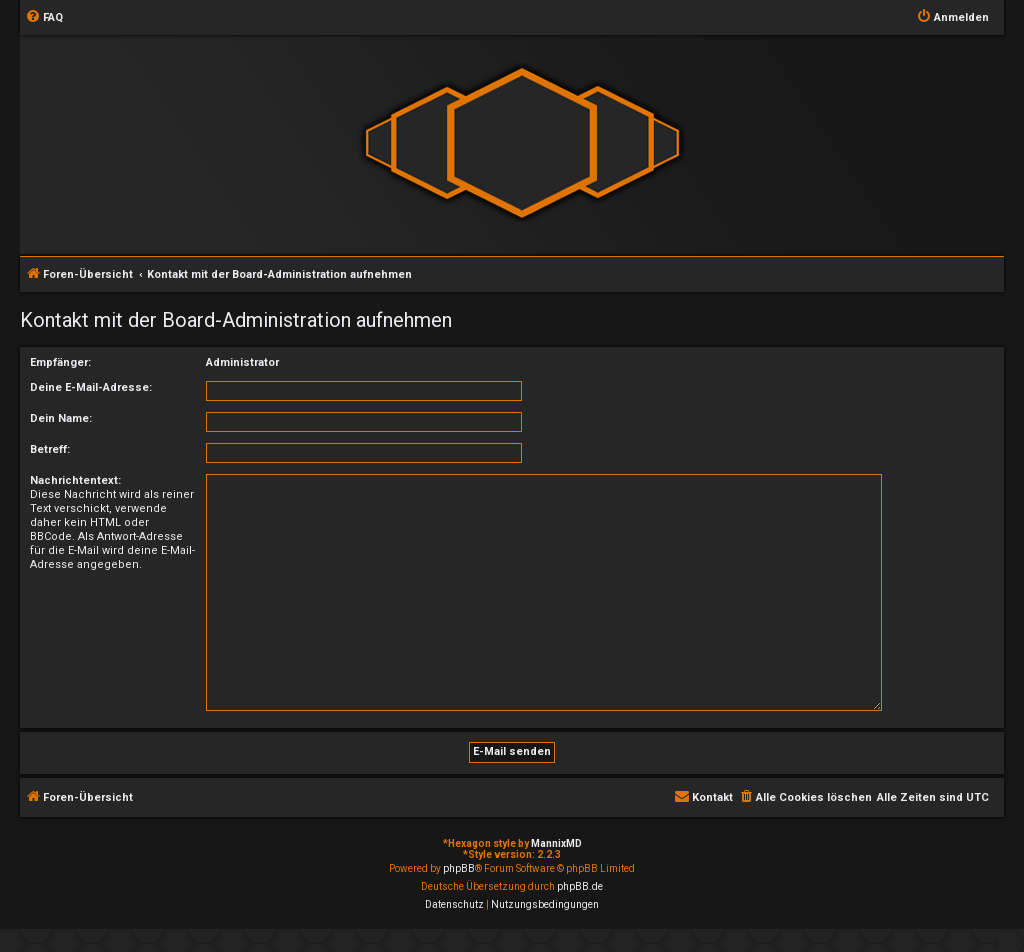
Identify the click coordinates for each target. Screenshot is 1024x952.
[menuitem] (44, 18)
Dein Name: (61, 418)
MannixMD (556, 843)
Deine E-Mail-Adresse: (91, 387)
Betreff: (50, 449)
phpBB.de (580, 886)
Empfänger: (60, 362)
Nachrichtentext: (75, 480)
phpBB (459, 868)
